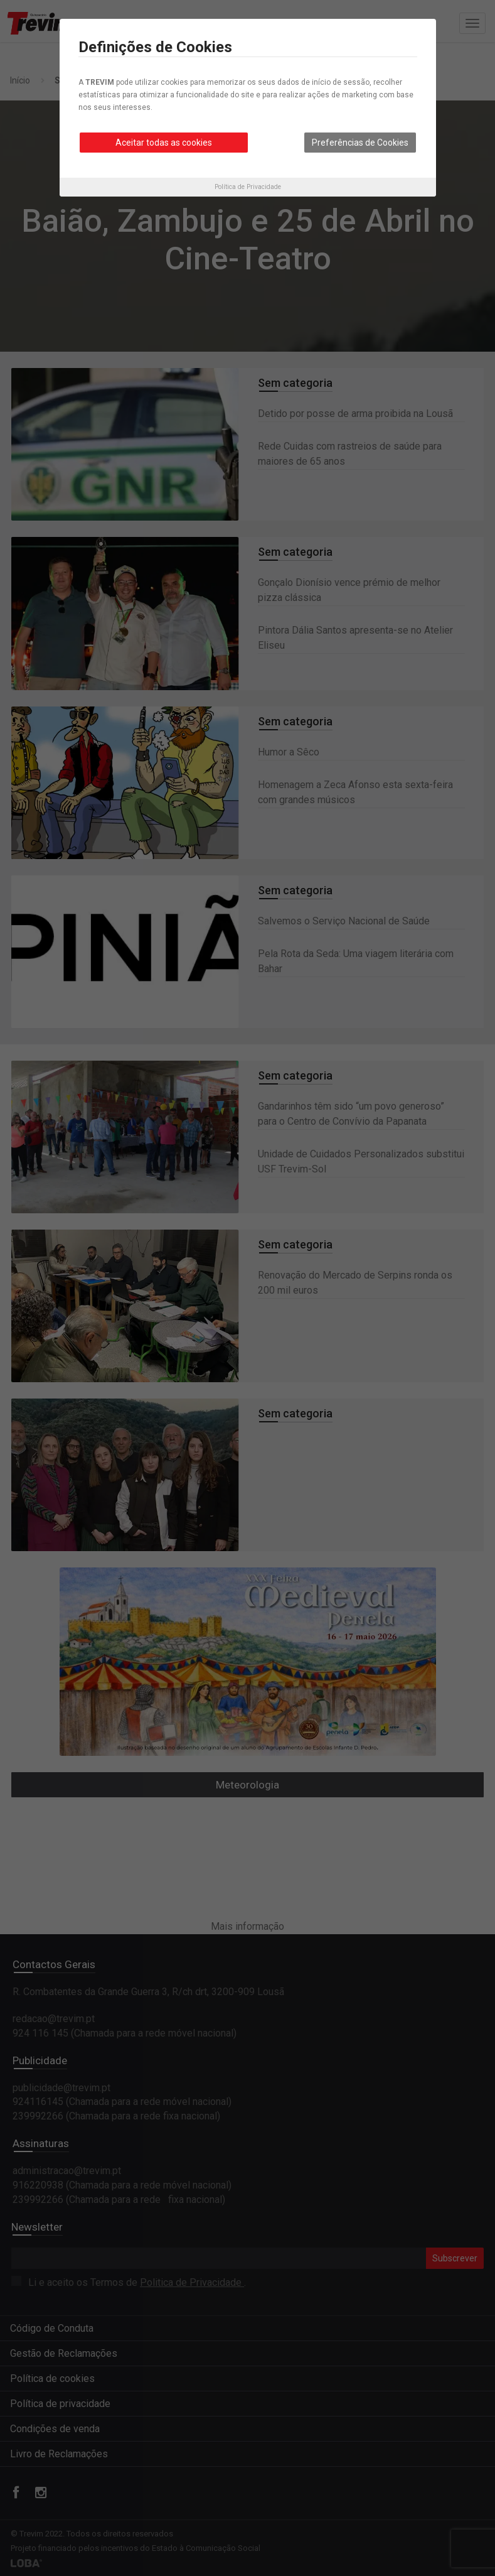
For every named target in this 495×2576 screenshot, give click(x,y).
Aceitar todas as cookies (163, 143)
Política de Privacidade (248, 186)
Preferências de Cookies (360, 143)
